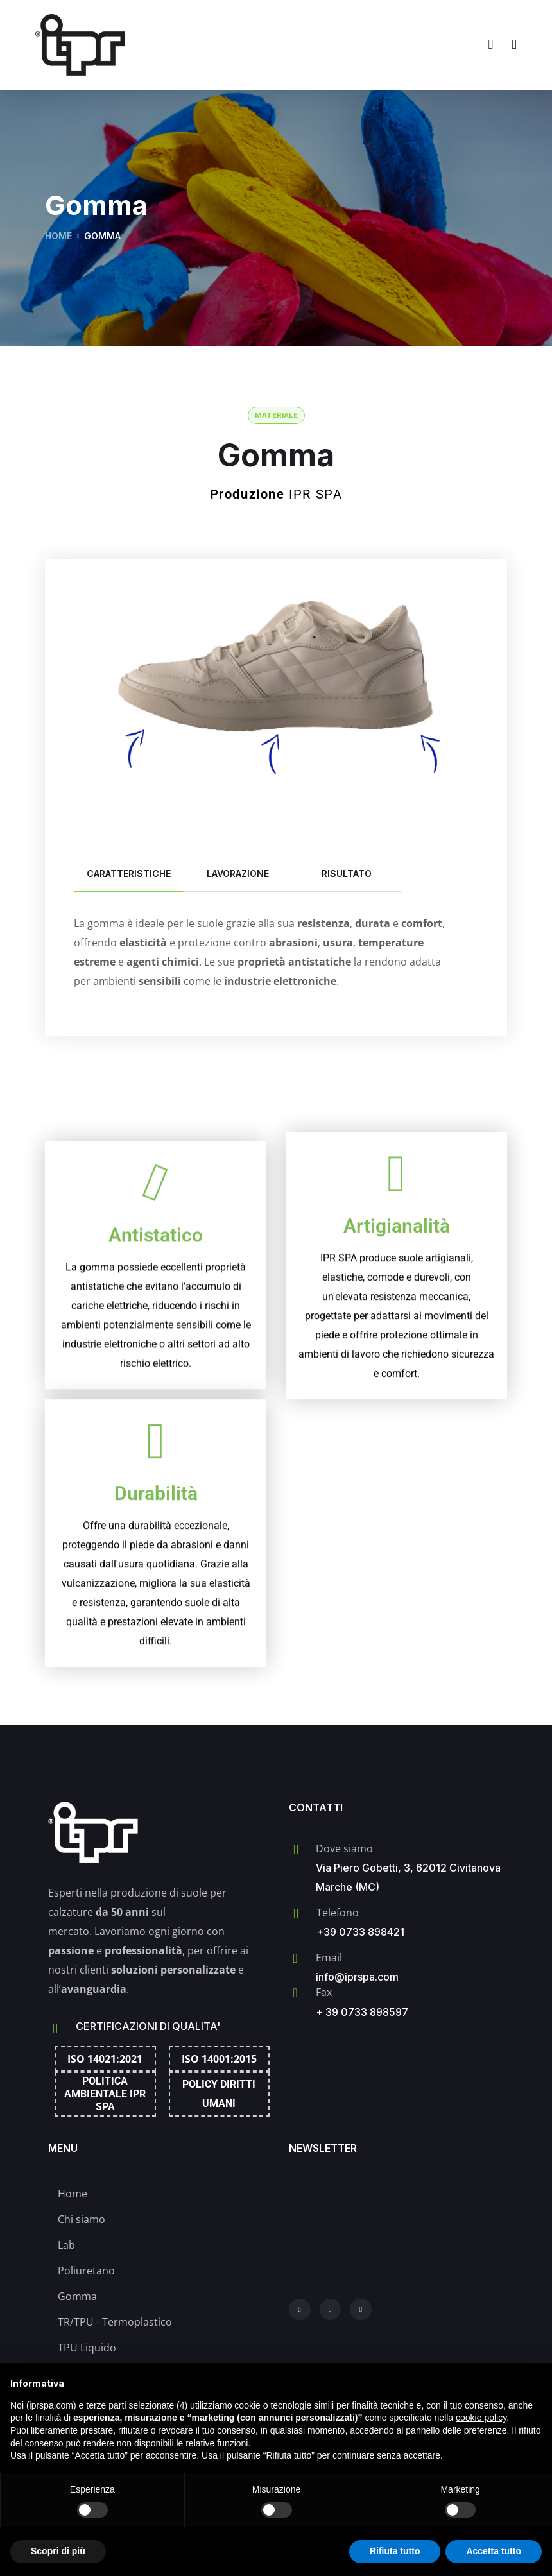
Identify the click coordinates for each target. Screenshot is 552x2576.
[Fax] (295, 1992)
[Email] (295, 1958)
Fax (324, 1992)
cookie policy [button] (481, 2417)
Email (329, 1957)
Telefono (337, 1913)
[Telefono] (296, 1914)
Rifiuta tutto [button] (395, 2551)
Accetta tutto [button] (493, 2551)
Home (58, 235)
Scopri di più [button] (58, 2551)
